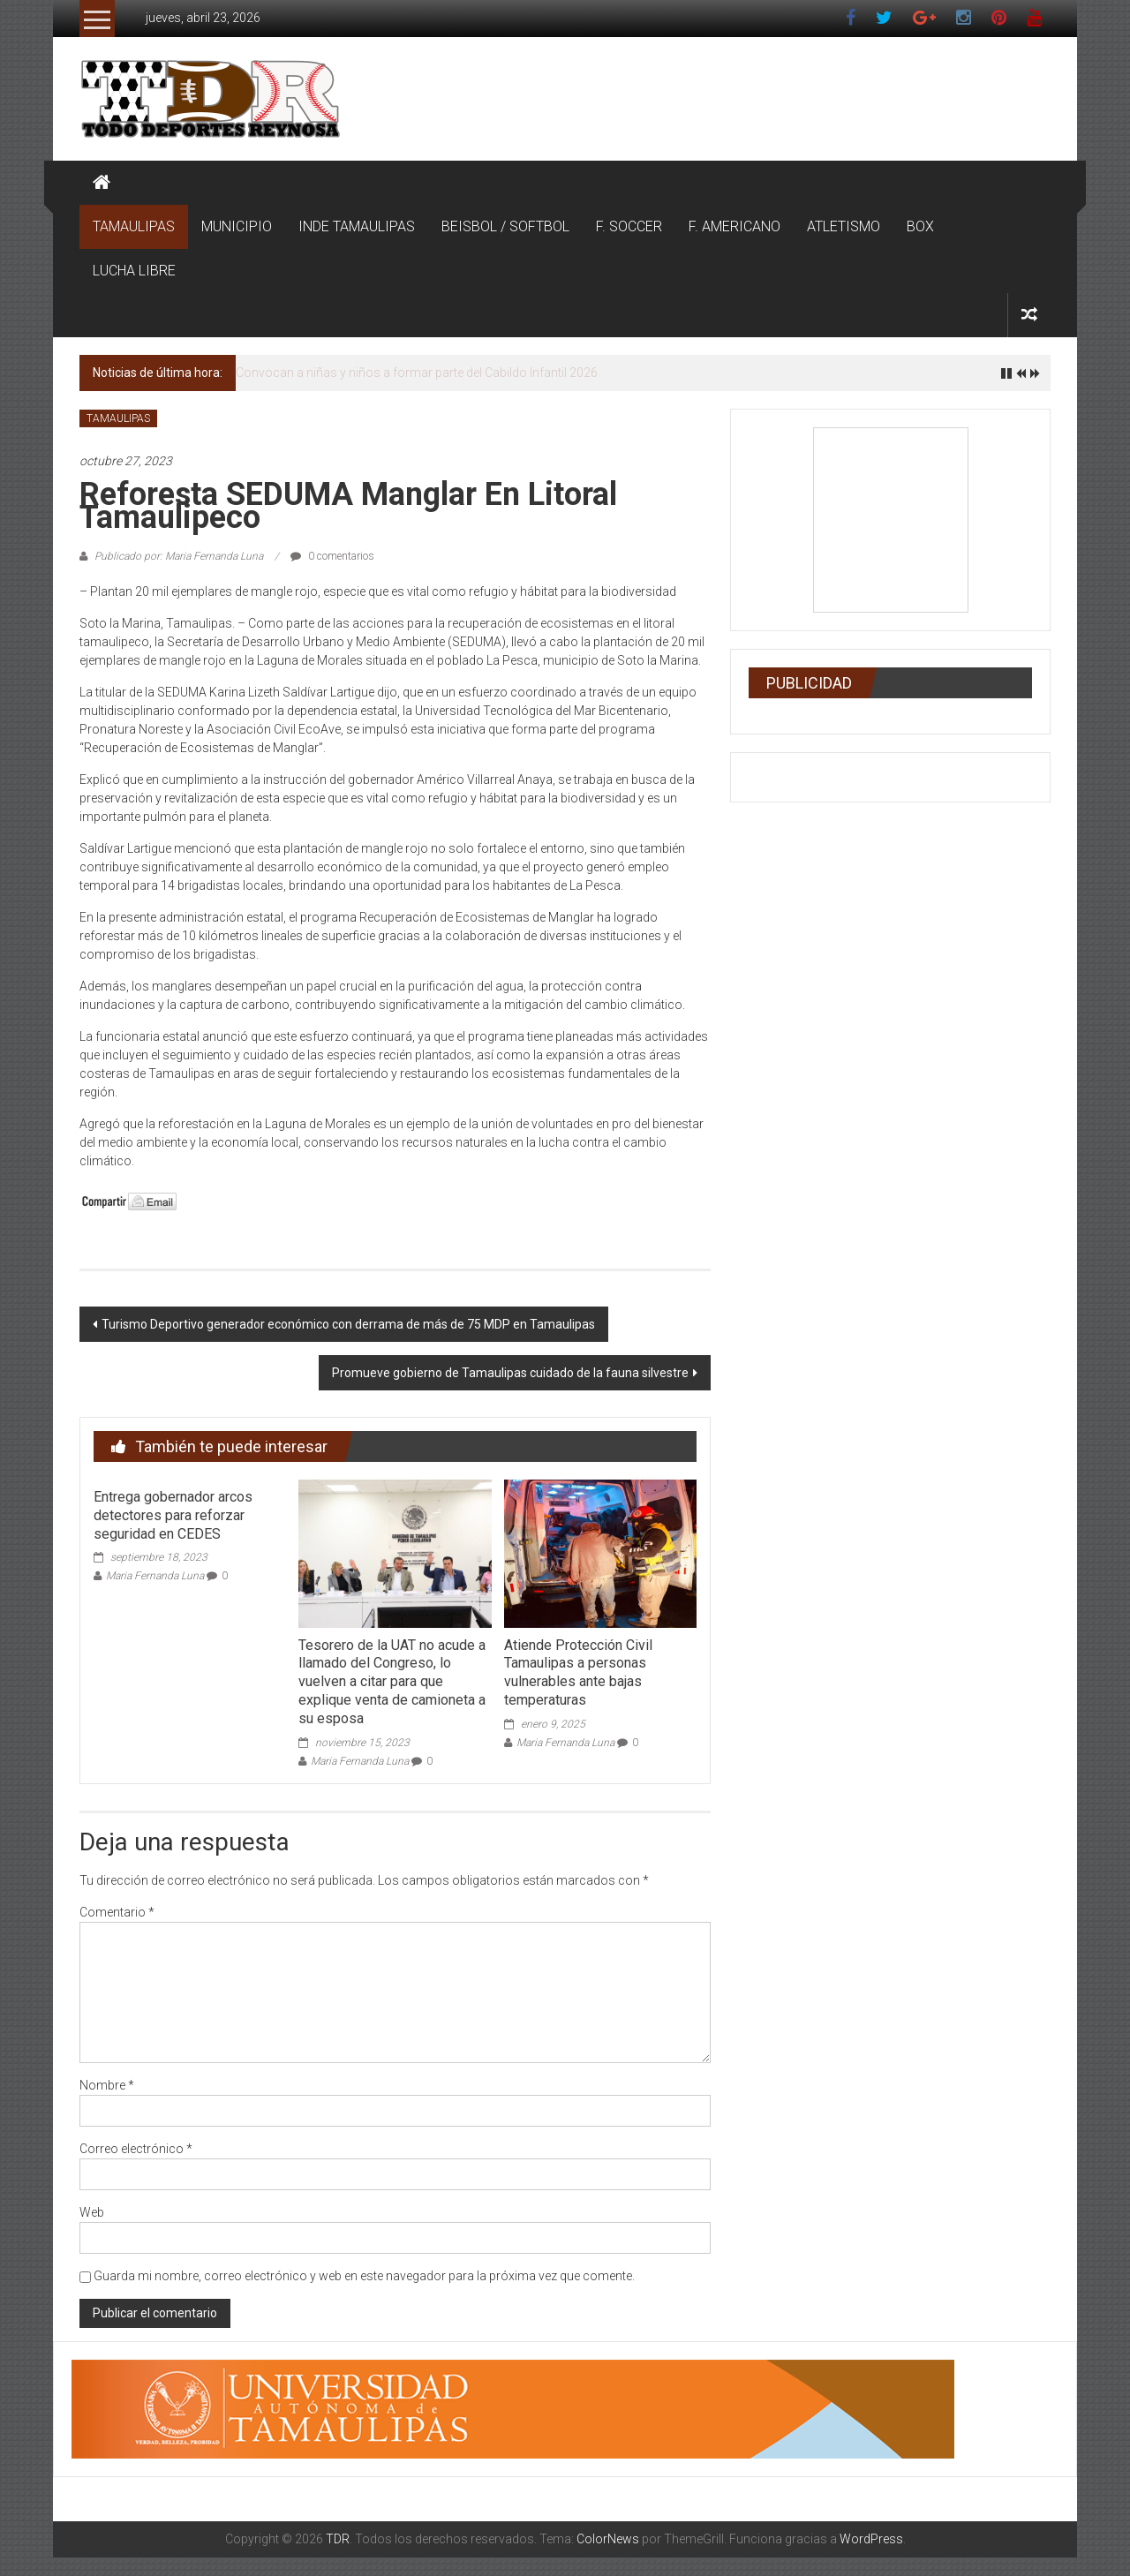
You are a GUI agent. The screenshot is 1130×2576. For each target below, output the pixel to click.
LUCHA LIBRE (134, 270)
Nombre (106, 2085)
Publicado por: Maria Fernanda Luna (179, 556)
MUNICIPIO (236, 226)
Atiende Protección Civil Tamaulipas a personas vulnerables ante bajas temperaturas (578, 1672)
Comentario (116, 1912)
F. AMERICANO (734, 226)
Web (91, 2212)
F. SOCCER (629, 226)
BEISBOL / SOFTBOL (505, 226)
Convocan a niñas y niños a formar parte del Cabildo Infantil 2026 (417, 372)
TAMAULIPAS (134, 226)
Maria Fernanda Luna (155, 1576)
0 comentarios (332, 556)
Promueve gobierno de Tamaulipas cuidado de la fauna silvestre (510, 1373)
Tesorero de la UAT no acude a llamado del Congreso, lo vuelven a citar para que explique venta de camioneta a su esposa (392, 1682)
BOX (920, 226)
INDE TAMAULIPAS (356, 226)
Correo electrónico (135, 2149)
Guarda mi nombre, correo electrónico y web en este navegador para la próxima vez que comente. (364, 2276)
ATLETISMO (843, 226)
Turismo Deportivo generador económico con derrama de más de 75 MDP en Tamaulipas (348, 1324)
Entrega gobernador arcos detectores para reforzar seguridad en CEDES (173, 1515)
